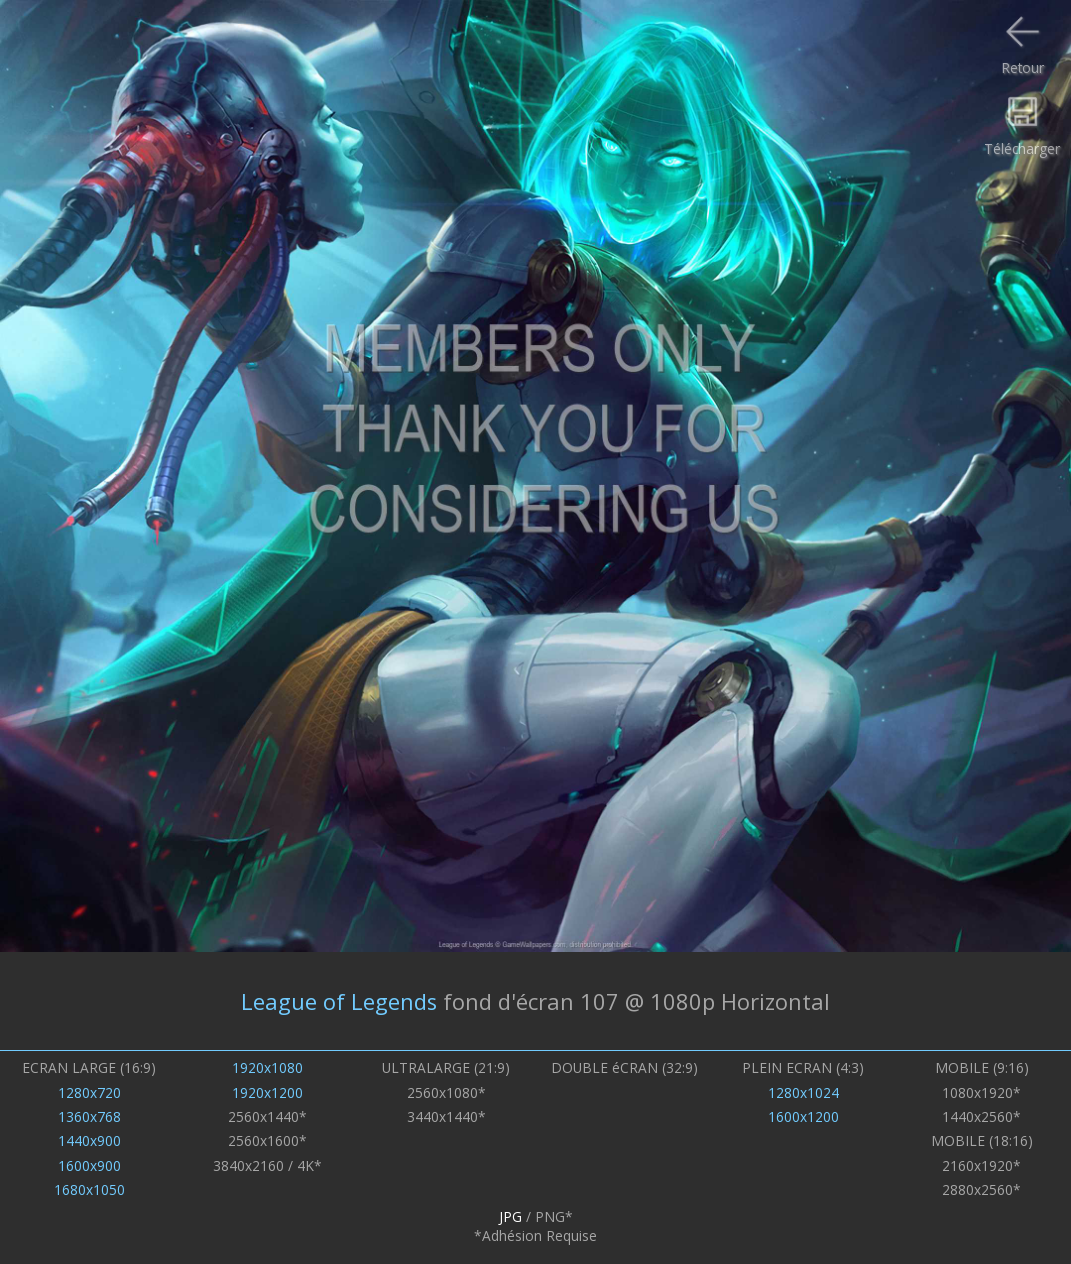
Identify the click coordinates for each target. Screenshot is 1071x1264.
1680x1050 (89, 1189)
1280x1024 (803, 1092)
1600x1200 (803, 1116)
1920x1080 (267, 1067)
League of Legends (339, 1000)
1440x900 (89, 1140)
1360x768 (89, 1116)
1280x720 (89, 1092)
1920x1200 (267, 1092)
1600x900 (89, 1165)
